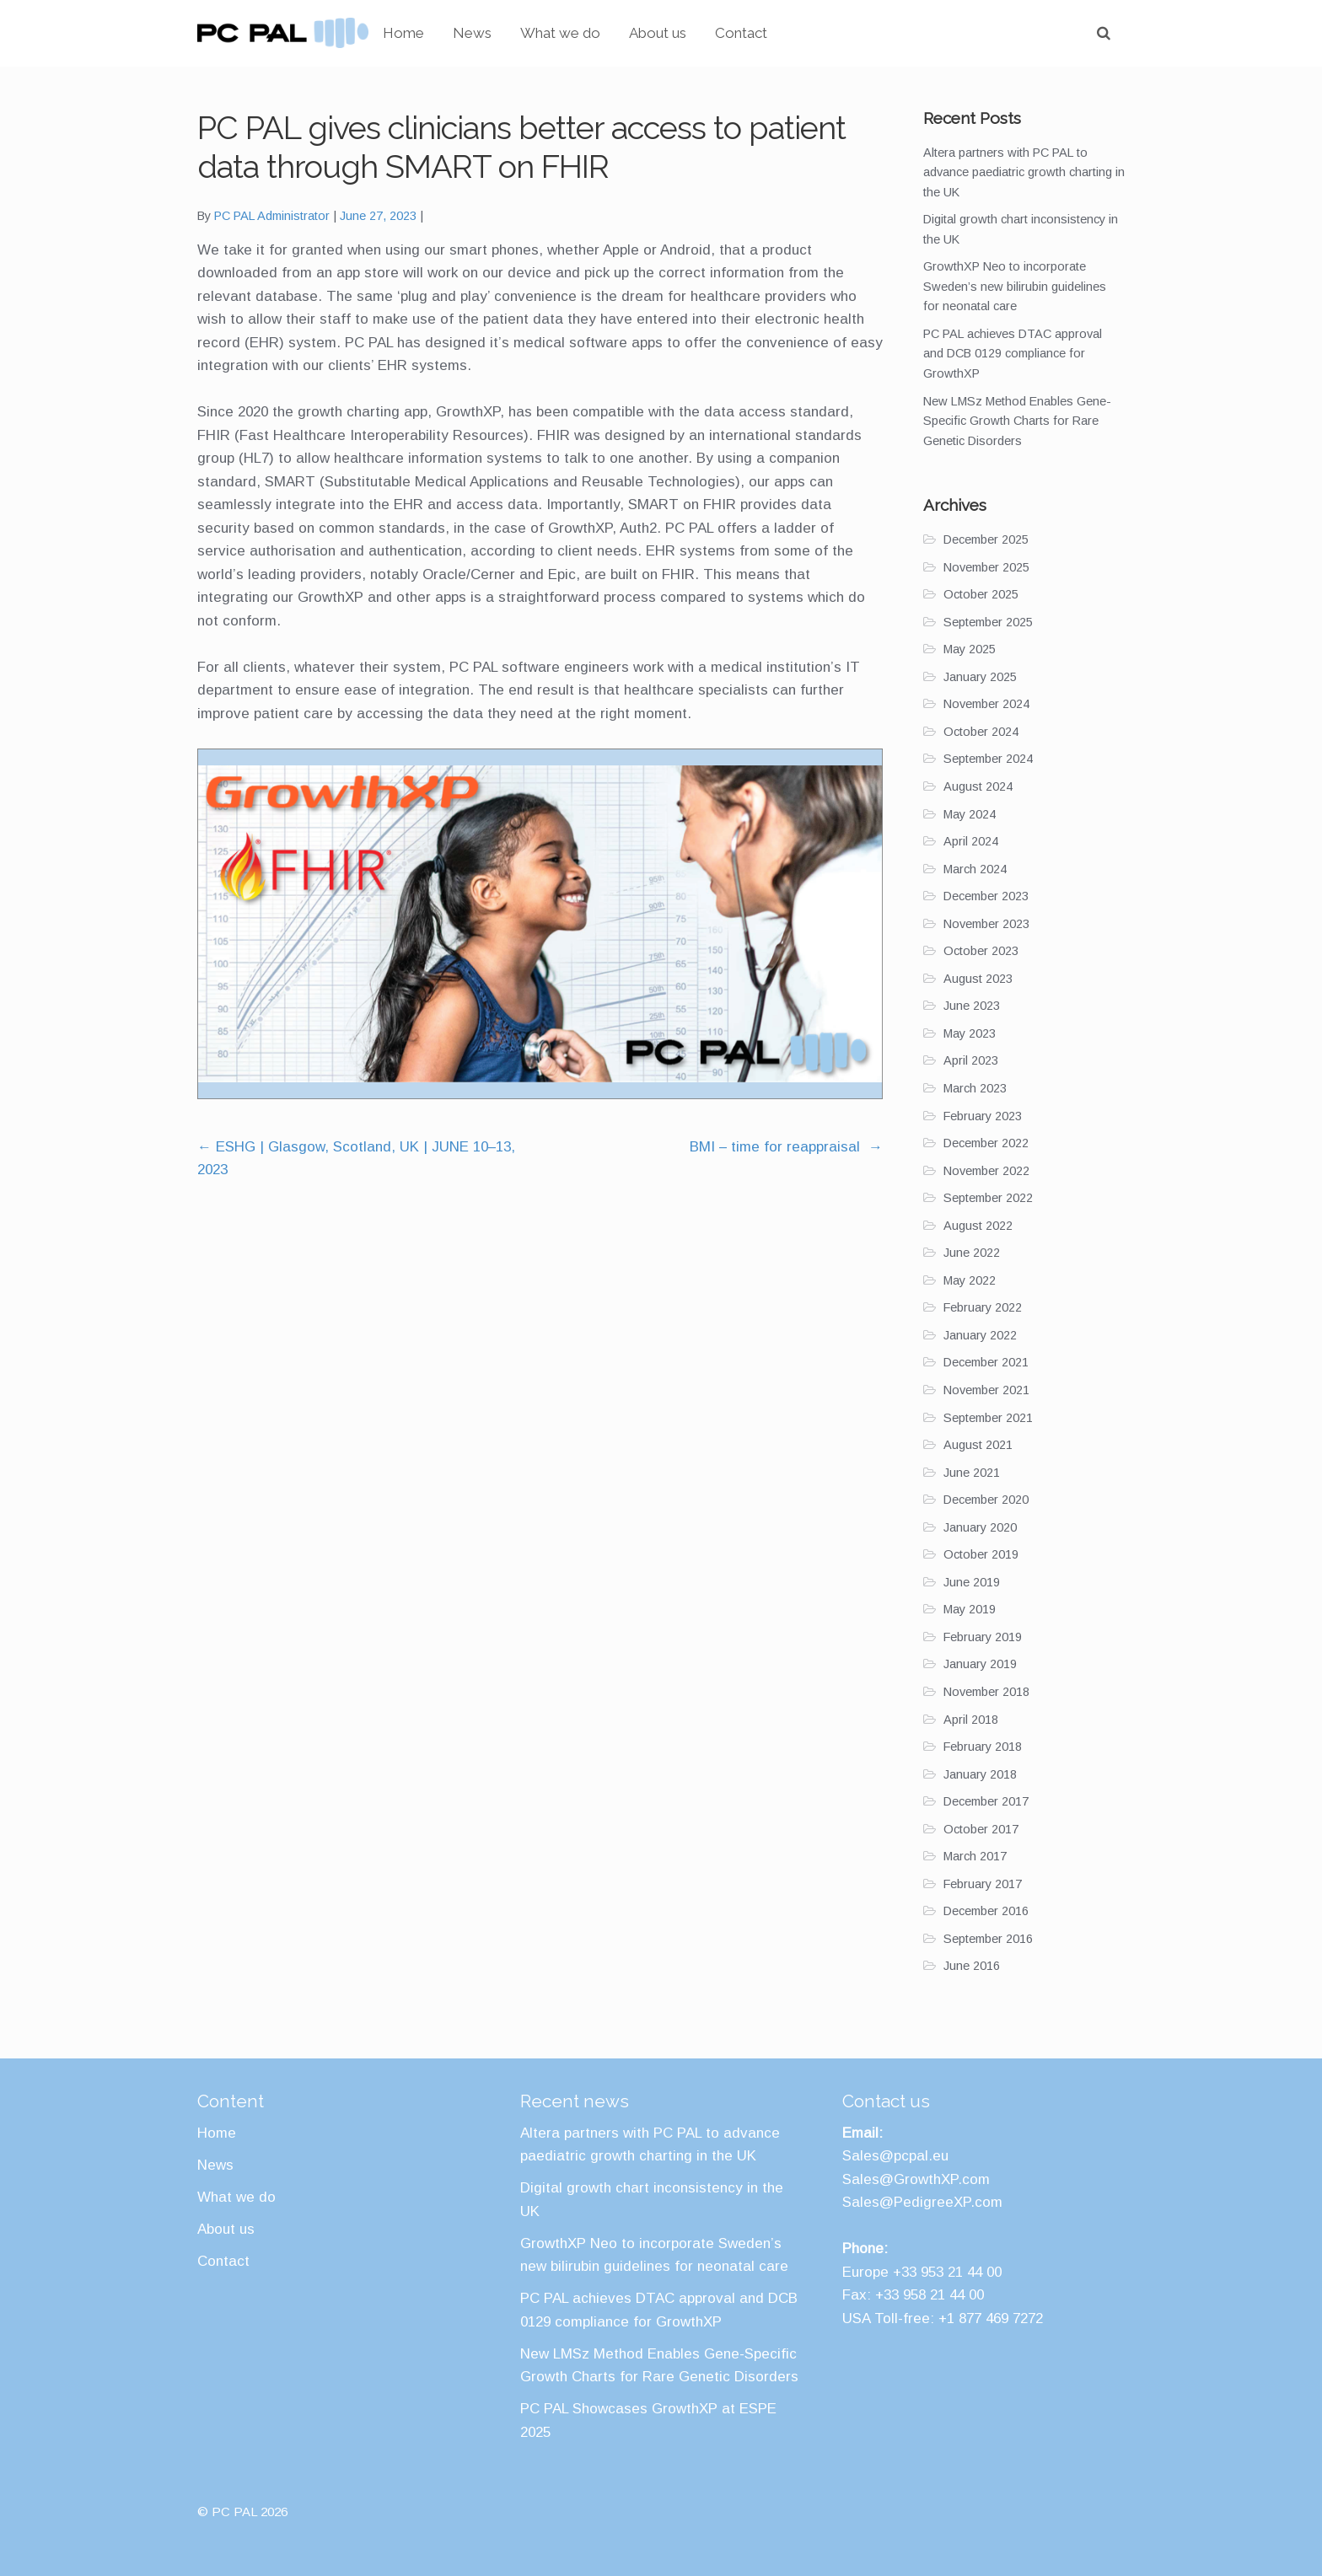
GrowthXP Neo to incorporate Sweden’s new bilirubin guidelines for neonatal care (1014, 286)
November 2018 (986, 1692)
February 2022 (982, 1307)
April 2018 (970, 1719)
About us (731, 32)
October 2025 (980, 594)
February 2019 (982, 1637)
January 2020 (980, 1527)
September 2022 (988, 1198)
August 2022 (978, 1225)
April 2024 (970, 841)
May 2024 (969, 814)
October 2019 (980, 1554)
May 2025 (969, 649)
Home (476, 32)
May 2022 (969, 1280)
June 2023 (971, 1005)
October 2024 (980, 731)
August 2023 (978, 978)
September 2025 (988, 622)
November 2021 (986, 1390)
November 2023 (986, 924)
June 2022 (971, 1252)
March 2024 (975, 869)
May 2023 (969, 1033)
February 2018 (982, 1746)
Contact (814, 32)
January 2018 (980, 1774)
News (545, 32)
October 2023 (980, 951)
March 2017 (975, 1856)
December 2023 (986, 896)
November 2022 (986, 1171)
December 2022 (986, 1143)
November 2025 (986, 567)
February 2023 (982, 1116)
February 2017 (982, 1884)
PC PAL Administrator (272, 216)
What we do (634, 32)
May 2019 (969, 1609)
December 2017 (986, 1801)
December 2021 (986, 1362)
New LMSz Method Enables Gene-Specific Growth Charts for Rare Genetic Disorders (1017, 421)
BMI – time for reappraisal (786, 1147)
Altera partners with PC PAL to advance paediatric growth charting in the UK (1024, 172)
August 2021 (978, 1445)
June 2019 (971, 1582)
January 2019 (980, 1664)
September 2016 (988, 1938)
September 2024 (988, 758)
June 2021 (971, 1472)
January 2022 (980, 1335)
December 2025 (986, 539)
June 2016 (971, 1965)
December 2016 (986, 1911)
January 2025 (980, 677)
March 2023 (975, 1088)
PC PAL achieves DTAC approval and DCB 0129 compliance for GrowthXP (1012, 353)
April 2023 (970, 1060)
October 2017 (980, 1829)
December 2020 (986, 1499)
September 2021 (988, 1418)
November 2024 (986, 704)
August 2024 (978, 786)
